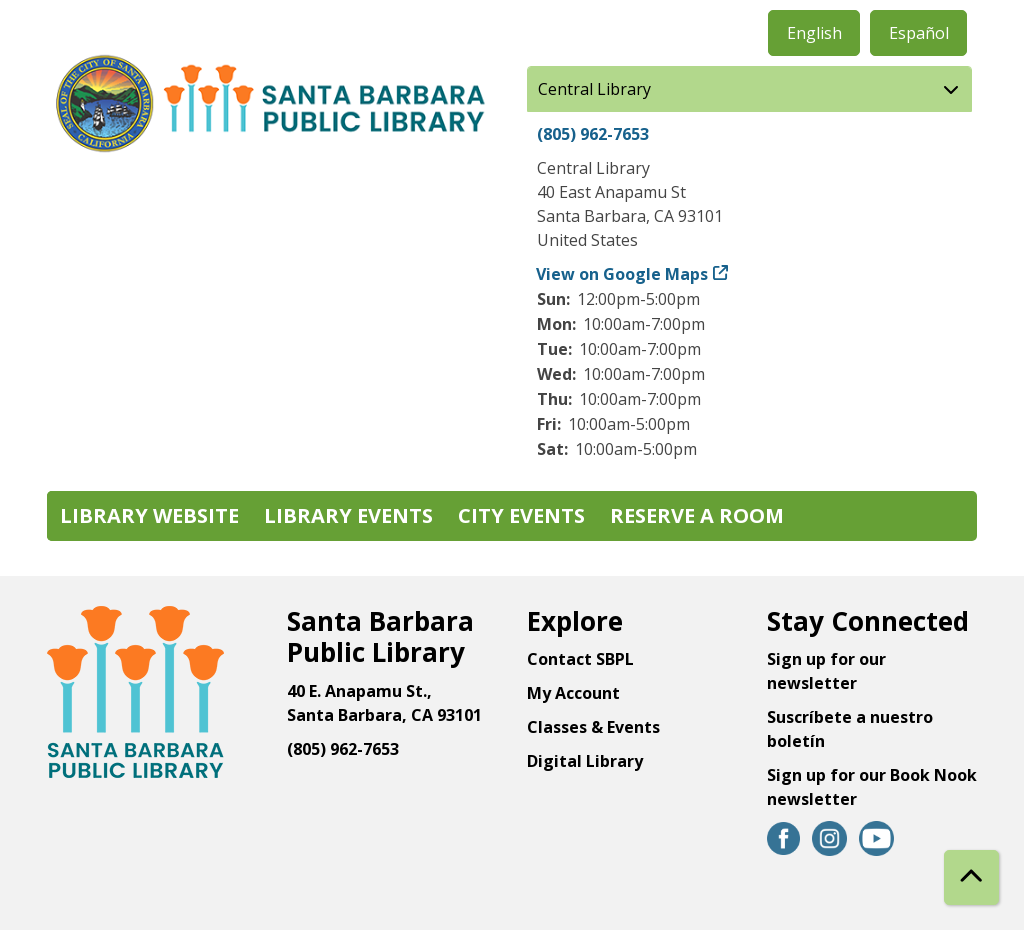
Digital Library (585, 761)
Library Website (149, 515)
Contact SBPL (580, 659)
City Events (521, 515)
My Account (573, 693)
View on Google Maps (622, 274)
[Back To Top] (971, 877)
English (814, 33)
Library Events (348, 515)
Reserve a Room (697, 515)
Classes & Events (593, 727)
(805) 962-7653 (593, 134)
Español (919, 33)
